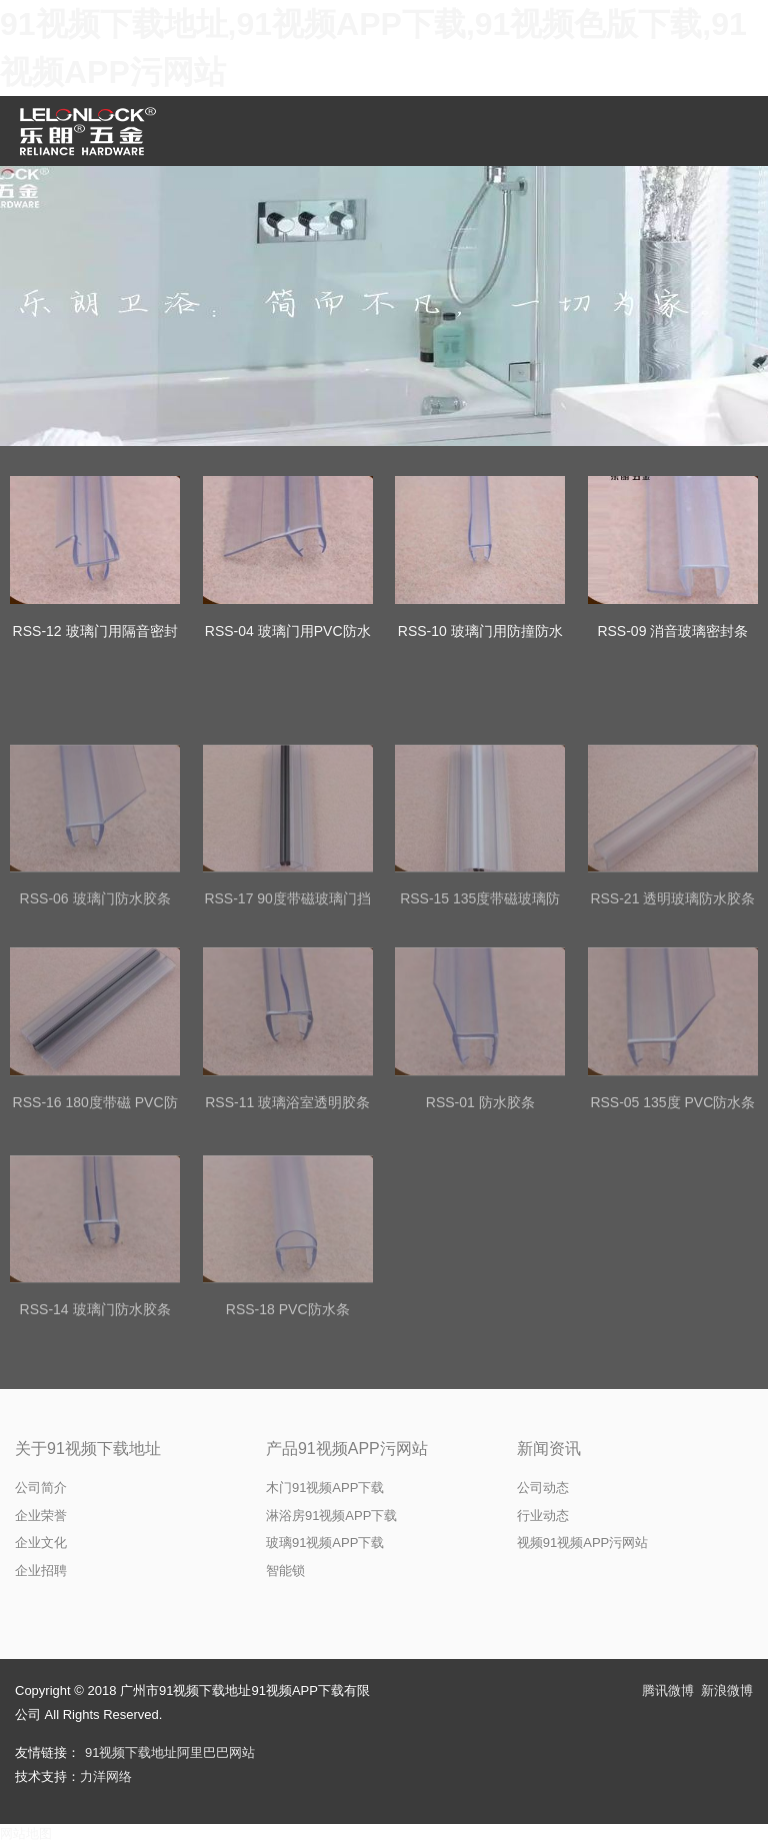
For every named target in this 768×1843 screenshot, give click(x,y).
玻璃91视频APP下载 (325, 1542)
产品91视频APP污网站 (347, 1448)
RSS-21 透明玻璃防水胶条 (672, 1010)
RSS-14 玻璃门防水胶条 (95, 1422)
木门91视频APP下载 (325, 1487)
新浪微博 (727, 1690)
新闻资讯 (549, 1448)
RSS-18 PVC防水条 (288, 1422)
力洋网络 (106, 1776)
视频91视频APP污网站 (582, 1542)
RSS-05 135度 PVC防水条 (672, 1215)
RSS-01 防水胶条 (480, 1215)
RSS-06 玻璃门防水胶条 (95, 1010)
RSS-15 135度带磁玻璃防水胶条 (480, 1022)
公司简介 (41, 1487)
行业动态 (543, 1515)
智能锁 (285, 1570)
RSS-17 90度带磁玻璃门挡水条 (287, 1022)
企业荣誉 (41, 1515)
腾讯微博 (668, 1690)
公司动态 (543, 1487)
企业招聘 (41, 1570)
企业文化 (41, 1542)
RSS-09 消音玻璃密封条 (672, 631)
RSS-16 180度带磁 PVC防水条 (95, 1227)
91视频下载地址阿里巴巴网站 (170, 1752)
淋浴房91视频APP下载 (331, 1515)
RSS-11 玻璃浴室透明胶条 (287, 1215)
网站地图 (26, 1833)
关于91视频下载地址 (88, 1448)
